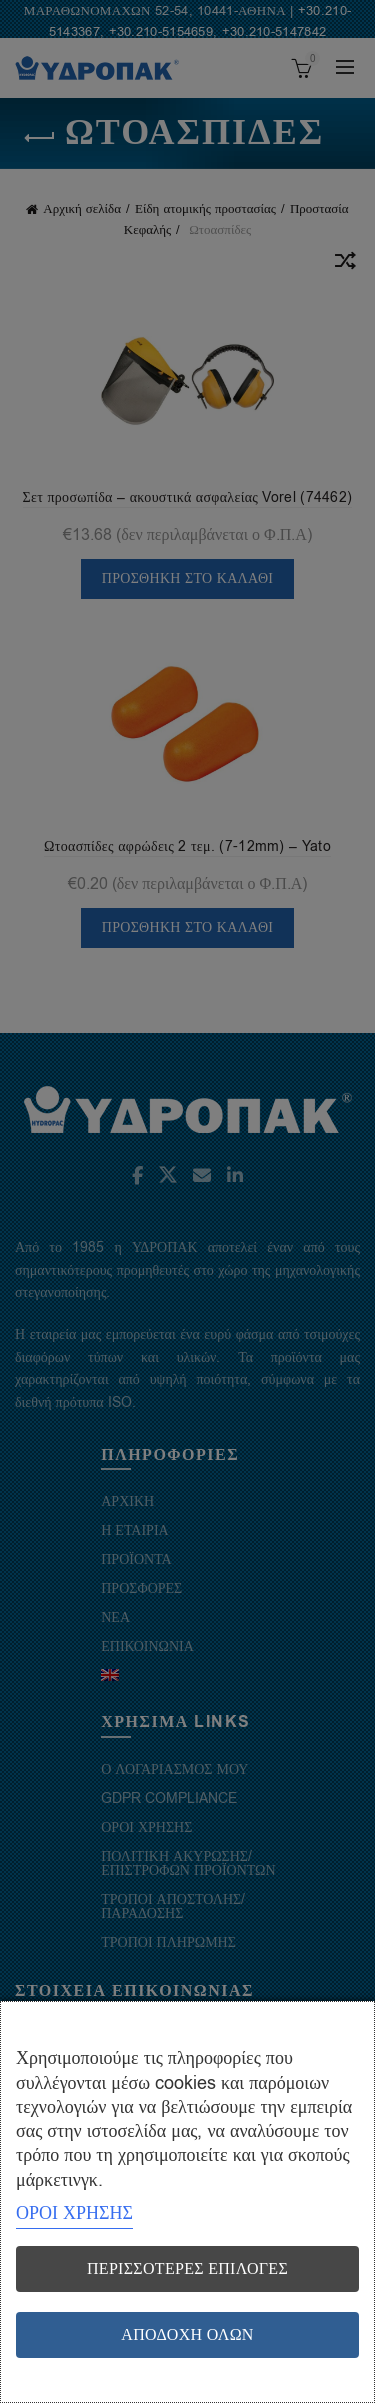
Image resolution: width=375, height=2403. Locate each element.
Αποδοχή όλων (187, 2335)
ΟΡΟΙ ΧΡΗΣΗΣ (74, 2213)
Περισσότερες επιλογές (187, 2269)
